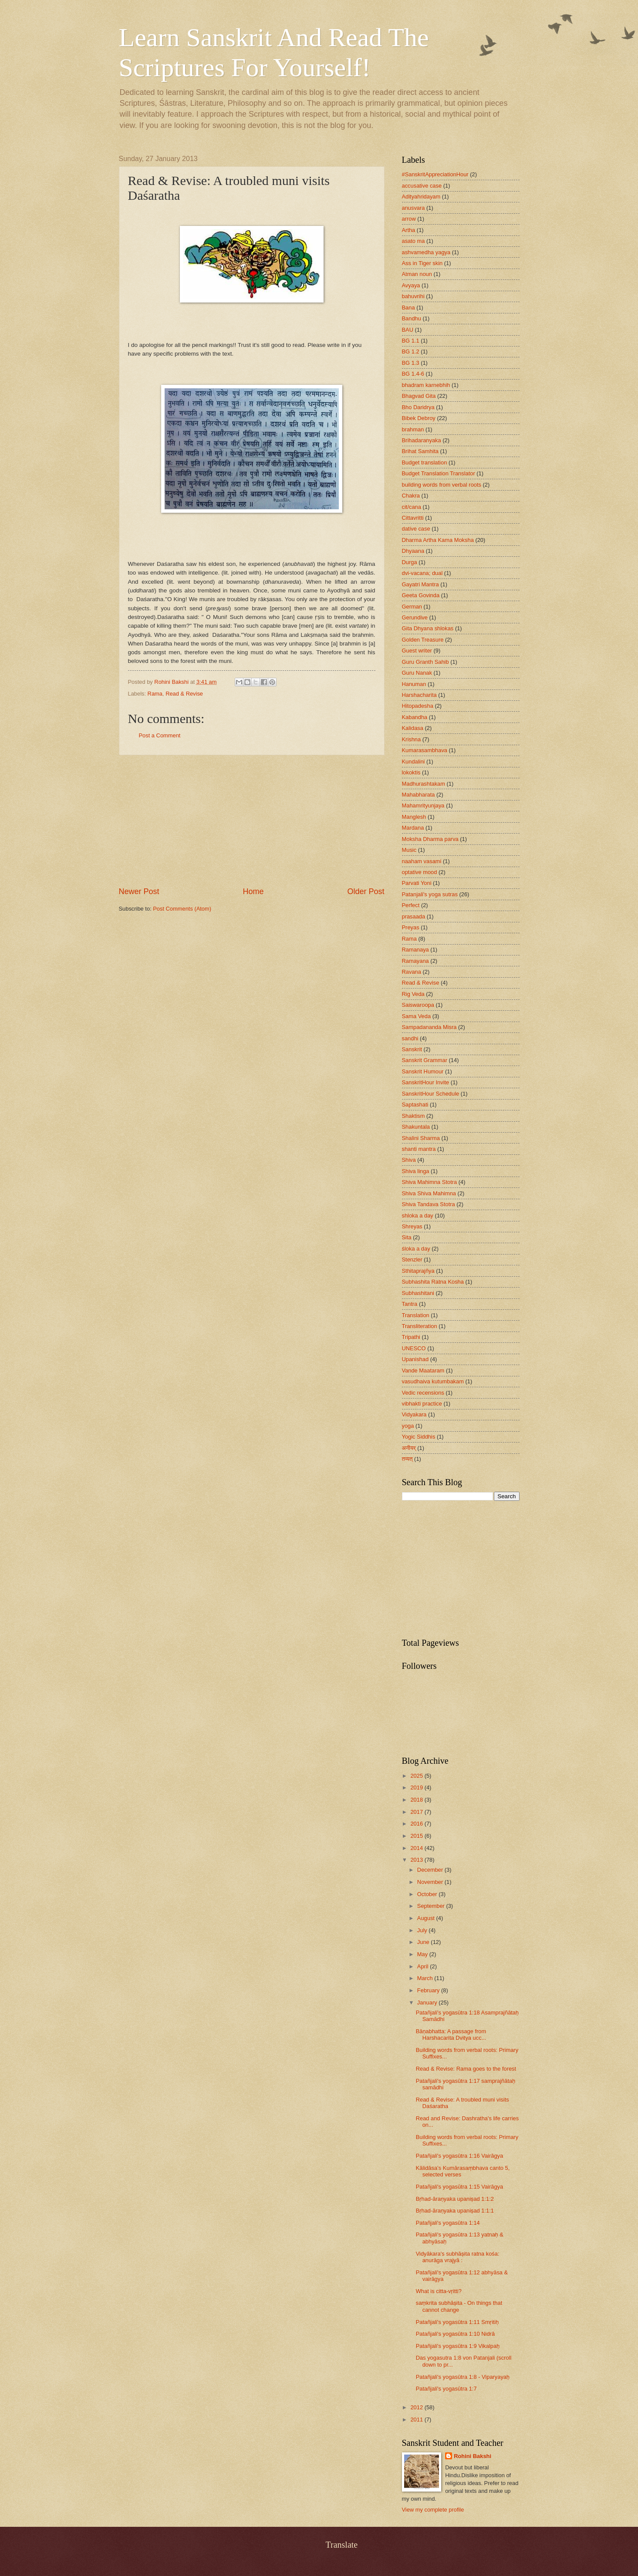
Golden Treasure (423, 639)
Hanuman (414, 684)
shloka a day (417, 1215)
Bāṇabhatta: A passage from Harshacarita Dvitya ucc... (451, 2034)
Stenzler (412, 1259)
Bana (408, 307)
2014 (417, 1848)
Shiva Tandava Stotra (428, 1204)
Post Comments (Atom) (182, 908)
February (429, 1990)
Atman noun (417, 274)
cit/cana (411, 507)
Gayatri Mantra (420, 584)
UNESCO (414, 1348)
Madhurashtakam (423, 783)
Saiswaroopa (418, 1005)
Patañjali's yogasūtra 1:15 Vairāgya (459, 2186)
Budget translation (424, 462)
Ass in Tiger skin (422, 263)
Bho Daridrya (418, 407)
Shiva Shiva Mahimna (429, 1193)
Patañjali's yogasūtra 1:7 (446, 2388)
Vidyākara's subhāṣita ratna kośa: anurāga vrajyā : (458, 2256)
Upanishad (415, 1359)
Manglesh (414, 817)
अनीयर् (409, 1448)
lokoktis (411, 772)
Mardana (413, 827)
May (423, 1954)
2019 (417, 1787)
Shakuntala (416, 1126)
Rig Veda (413, 994)
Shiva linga (415, 1171)
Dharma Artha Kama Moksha (438, 540)
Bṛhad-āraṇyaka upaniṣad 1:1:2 (455, 2199)
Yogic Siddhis (418, 1436)
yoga (408, 1426)
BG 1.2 (410, 351)
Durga (409, 562)
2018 (417, 1799)
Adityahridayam (421, 196)
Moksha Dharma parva (430, 839)
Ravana (411, 972)
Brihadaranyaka (421, 440)
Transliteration (419, 1326)
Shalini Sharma (421, 1138)
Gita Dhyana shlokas (428, 628)
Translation (415, 1315)
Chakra (411, 495)
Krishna (411, 739)
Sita (407, 1237)
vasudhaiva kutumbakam (433, 1381)
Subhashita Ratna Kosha (433, 1281)
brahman (413, 429)
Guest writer (417, 650)
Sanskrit (412, 1049)
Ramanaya (415, 949)
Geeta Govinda (421, 595)
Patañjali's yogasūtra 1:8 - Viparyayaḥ (463, 2377)
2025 (417, 1775)
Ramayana (415, 961)
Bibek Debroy (418, 418)
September (431, 1906)
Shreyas (412, 1226)
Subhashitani (418, 1293)
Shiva (409, 1160)
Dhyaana (413, 551)
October (428, 1894)
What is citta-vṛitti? (439, 2291)
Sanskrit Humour (423, 1071)
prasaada (413, 916)
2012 (417, 2407)
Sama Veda (416, 1016)
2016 (417, 1823)
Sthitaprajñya (418, 1271)
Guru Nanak (417, 672)
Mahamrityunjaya (423, 805)
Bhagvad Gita (419, 396)
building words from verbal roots (441, 484)
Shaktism (413, 1116)
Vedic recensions (423, 1392)
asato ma (413, 241)
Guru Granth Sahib (425, 662)
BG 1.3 (410, 363)
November (431, 1882)
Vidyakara (414, 1414)
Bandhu (411, 318)
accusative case (422, 185)
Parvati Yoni (417, 883)
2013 (417, 1859)
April (423, 1966)
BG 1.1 (410, 340)
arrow (409, 218)
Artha (408, 230)
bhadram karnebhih (426, 385)
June (424, 1942)
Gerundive (415, 617)
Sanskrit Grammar (424, 1060)
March (425, 1978)
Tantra (410, 1304)
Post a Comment (160, 735)
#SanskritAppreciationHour (435, 174)
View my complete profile (433, 2509)
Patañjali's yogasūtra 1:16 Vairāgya (459, 2155)
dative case (416, 528)
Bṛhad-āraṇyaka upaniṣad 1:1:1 (455, 2210)
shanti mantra (419, 1149)
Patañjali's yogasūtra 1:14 (448, 2223)
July (423, 1930)
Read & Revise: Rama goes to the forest (466, 2068)
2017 (417, 1812)
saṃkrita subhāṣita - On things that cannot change (459, 2306)
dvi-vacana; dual (422, 573)
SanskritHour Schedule (430, 1093)
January (428, 2002)
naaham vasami (422, 861)
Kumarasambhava (424, 750)
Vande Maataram (423, 1370)
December (431, 1869)
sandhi (410, 1038)
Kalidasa (412, 728)
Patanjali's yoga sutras (430, 894)
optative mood (419, 872)
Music (409, 850)
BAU (407, 329)
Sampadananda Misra (429, 1027)
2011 (417, 2419)
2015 (417, 1836)
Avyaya (411, 285)
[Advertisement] (251, 820)
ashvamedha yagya (426, 252)
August (426, 1918)
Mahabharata (418, 794)
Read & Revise (184, 693)
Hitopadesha (417, 706)
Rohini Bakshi (472, 2456)
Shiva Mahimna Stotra (429, 1182)
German (412, 606)
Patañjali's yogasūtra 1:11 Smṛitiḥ (457, 2322)
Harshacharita (419, 695)
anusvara (413, 208)
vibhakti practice (422, 1403)
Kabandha (415, 717)
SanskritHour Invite (425, 1082)
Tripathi (411, 1337)
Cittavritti (413, 518)
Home (253, 891)
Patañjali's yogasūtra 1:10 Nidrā (455, 2334)
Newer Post (139, 891)
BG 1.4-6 (413, 373)
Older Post (365, 891)
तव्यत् (407, 1459)
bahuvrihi (413, 296)
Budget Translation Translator (438, 473)
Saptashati (415, 1104)
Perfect (411, 905)
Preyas (410, 927)
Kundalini (413, 761)
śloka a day (416, 1248)
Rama (155, 693)
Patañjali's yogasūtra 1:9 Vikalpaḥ (458, 2346)
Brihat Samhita (420, 451)
